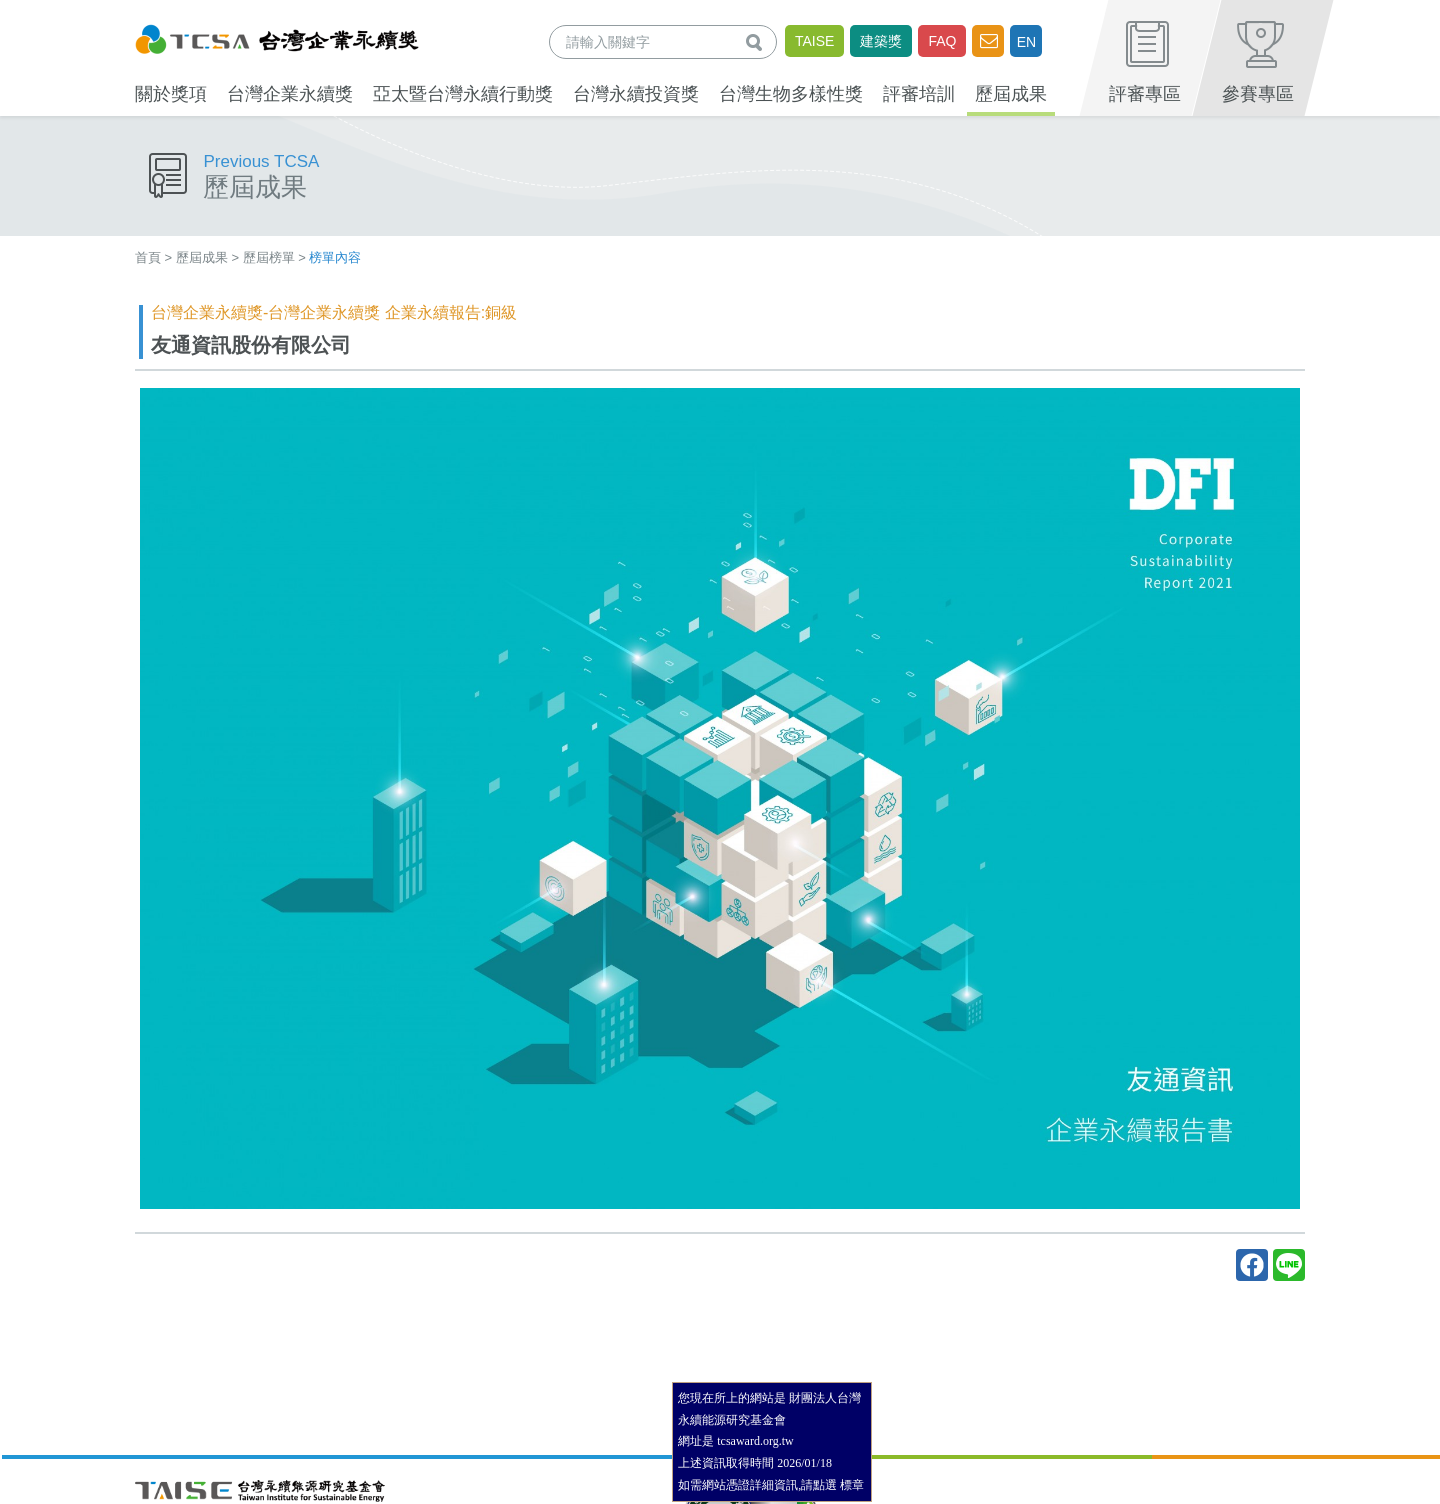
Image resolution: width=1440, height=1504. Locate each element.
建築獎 (881, 41)
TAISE (814, 41)
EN (1026, 42)
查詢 (758, 41)
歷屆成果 (202, 257)
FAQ (942, 41)
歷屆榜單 (269, 257)
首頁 (148, 257)
